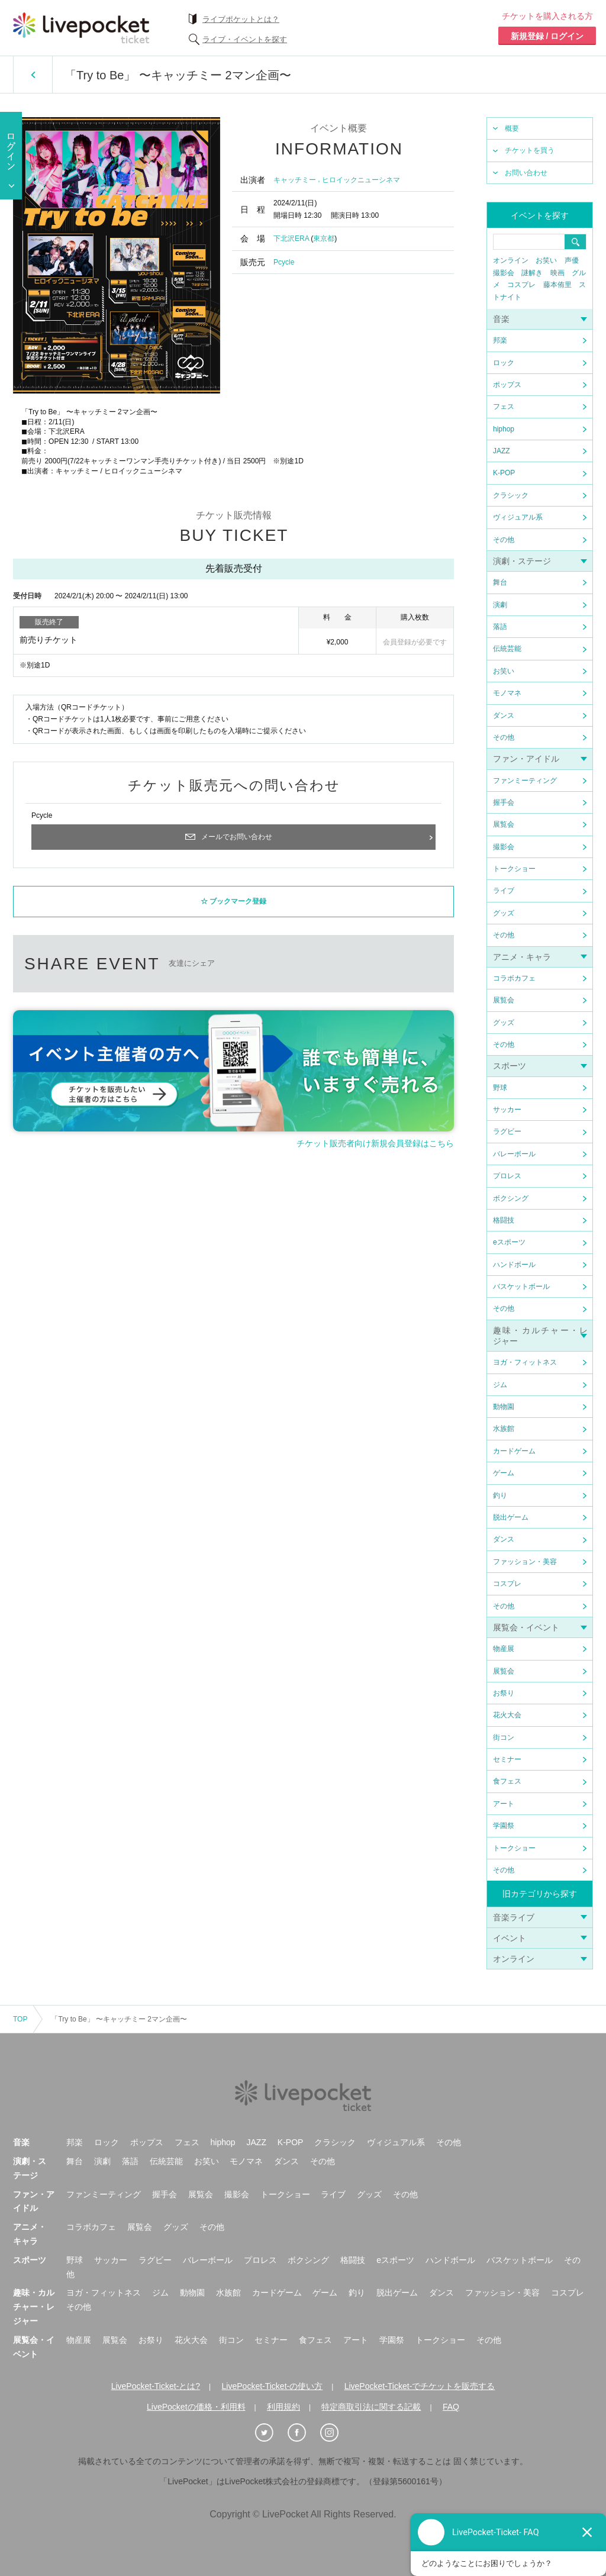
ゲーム (503, 1473)
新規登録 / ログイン (547, 36)
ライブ (503, 890)
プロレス (507, 1176)
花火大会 (507, 1715)
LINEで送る (334, 963)
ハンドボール (514, 1264)
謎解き (532, 273)
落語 (500, 627)
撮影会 (503, 273)
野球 (500, 1088)
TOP (20, 2019)
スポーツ (509, 1066)
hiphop (503, 429)
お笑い (546, 260)
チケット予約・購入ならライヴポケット (81, 28)
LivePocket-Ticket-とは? (155, 2386)
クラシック (510, 495)
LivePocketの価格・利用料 (196, 2406)
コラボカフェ (514, 978)
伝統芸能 (507, 648)
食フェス (507, 1781)
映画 (557, 273)
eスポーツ (509, 1242)
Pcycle (283, 262)
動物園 (503, 1407)
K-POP (504, 473)
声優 (572, 260)
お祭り (503, 1693)
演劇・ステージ (522, 561)
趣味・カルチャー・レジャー (33, 2307)
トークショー (514, 869)
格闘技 (503, 1220)
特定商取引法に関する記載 (371, 2406)
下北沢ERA (291, 238)
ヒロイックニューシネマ (361, 180)
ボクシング (510, 1198)
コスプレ (521, 285)
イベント (509, 1938)
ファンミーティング (525, 780)
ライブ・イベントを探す (244, 39)
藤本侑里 (557, 285)
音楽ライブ (513, 1917)
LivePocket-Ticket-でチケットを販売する (419, 2386)
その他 (503, 540)
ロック (503, 363)
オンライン (510, 260)
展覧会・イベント (526, 1627)
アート (503, 1804)
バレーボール (514, 1154)
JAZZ (501, 451)
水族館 (503, 1428)
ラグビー (507, 1131)
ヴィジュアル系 (518, 517)
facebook (289, 963)
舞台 (500, 582)
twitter (245, 963)
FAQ (451, 2406)
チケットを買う (530, 150)
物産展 (503, 1649)
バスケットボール (521, 1286)
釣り (500, 1495)
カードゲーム (514, 1451)
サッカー (507, 1109)
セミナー (507, 1759)
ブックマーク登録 (237, 902)
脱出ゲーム (510, 1517)
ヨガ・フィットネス (525, 1362)
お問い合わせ (526, 173)
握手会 (503, 802)
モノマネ (507, 693)
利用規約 (283, 2406)
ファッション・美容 (525, 1562)
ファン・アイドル (526, 758)
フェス (503, 406)
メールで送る (378, 963)
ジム (500, 1385)
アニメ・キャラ (522, 957)
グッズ (503, 913)
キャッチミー (294, 180)
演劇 (500, 605)
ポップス (507, 385)
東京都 (323, 238)
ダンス (503, 715)
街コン (503, 1737)
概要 (512, 128)
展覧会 (503, 824)
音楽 (501, 319)
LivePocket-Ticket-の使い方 (272, 2386)
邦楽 (500, 340)
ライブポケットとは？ (240, 19)
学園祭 (503, 1825)
